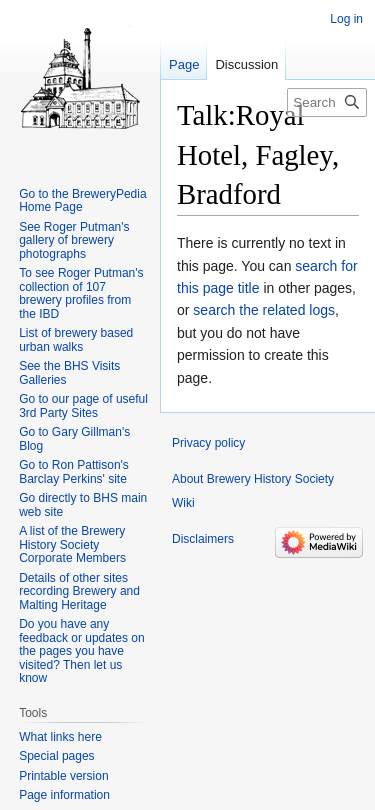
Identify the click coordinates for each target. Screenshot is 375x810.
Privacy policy (208, 443)
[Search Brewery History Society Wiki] (327, 102)
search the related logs (264, 310)
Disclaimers (203, 539)
